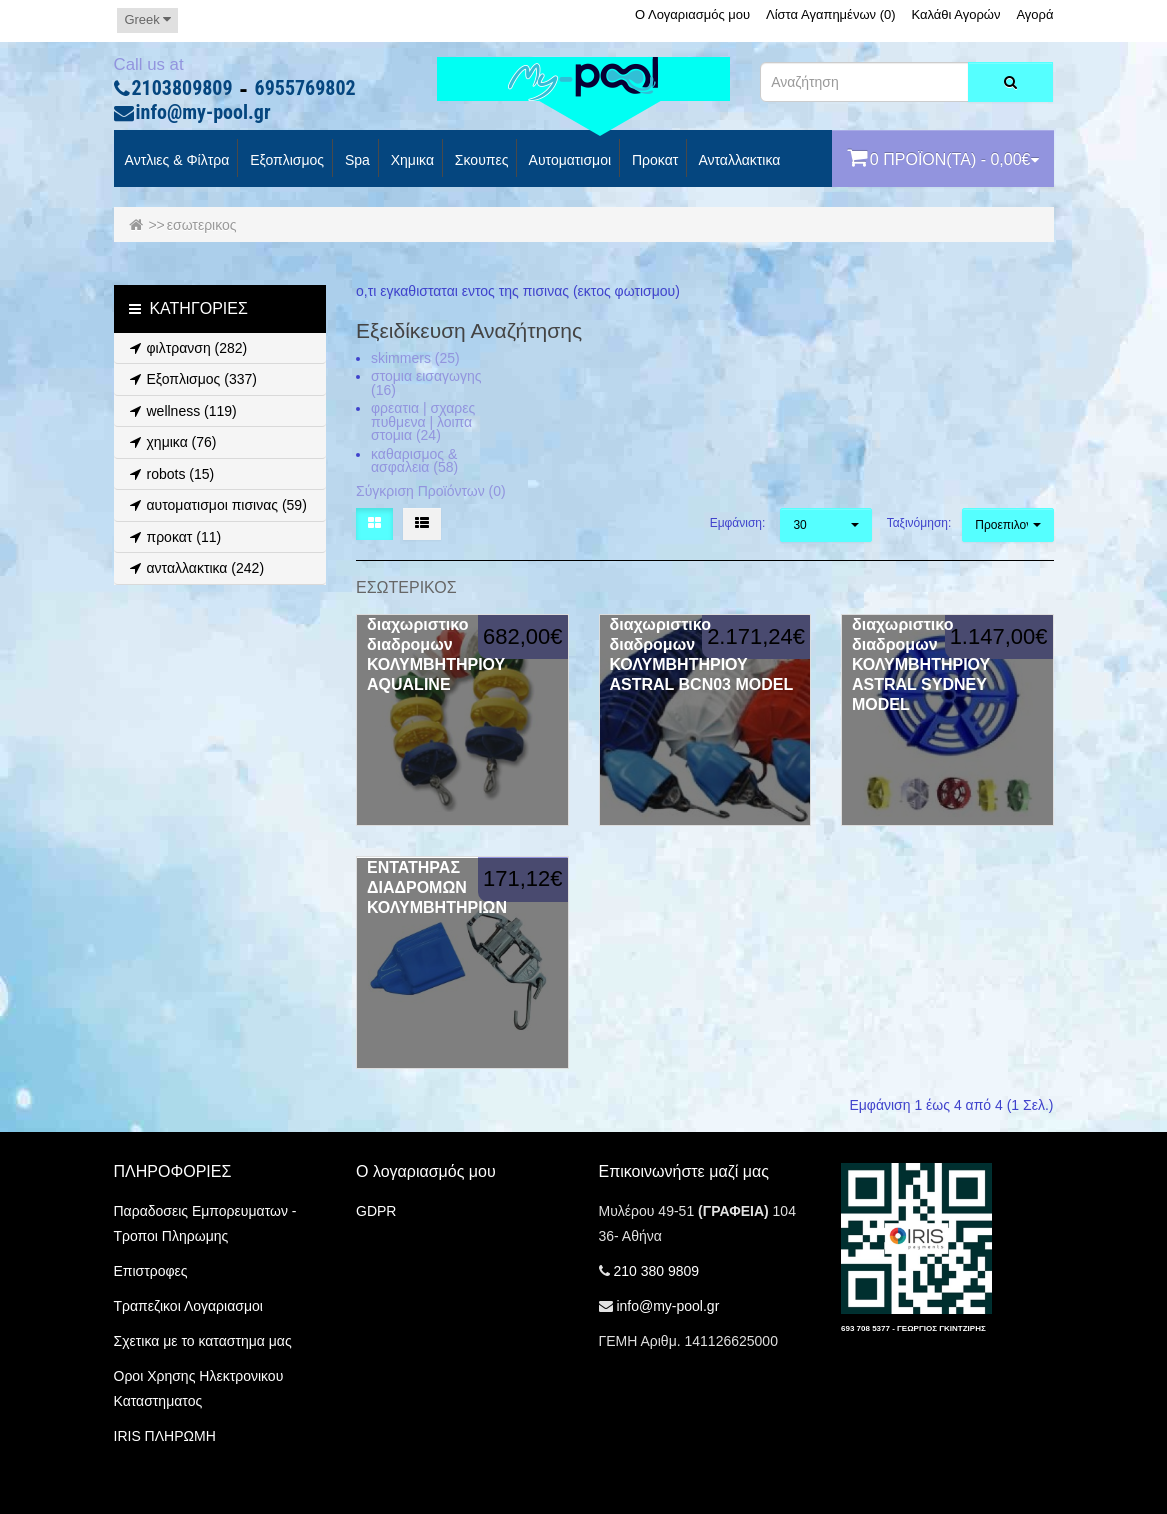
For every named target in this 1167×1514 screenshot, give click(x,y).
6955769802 (305, 89)
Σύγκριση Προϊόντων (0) (431, 491)
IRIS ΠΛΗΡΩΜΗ (165, 1436)
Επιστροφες (151, 1271)
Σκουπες (479, 161)
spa (355, 161)
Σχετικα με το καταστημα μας (203, 1341)
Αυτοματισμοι (568, 161)
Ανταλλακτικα (737, 161)
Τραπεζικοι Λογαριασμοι (188, 1306)
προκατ (653, 161)
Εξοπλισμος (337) (190, 379)
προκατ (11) (173, 537)
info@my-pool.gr (203, 113)
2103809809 (182, 89)
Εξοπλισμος (285, 161)
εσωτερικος (202, 225)
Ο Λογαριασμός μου (692, 14)
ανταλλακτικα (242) (194, 568)
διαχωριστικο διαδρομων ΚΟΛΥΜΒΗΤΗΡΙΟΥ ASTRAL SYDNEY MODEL (921, 664)
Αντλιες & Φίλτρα (176, 161)
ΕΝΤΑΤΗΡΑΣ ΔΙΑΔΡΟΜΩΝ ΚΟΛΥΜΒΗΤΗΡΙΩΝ (437, 887)
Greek (147, 19)
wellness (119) (180, 411)
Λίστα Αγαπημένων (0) (831, 14)
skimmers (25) (415, 358)
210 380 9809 (656, 1271)
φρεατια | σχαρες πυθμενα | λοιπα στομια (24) (423, 421)
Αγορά (1034, 14)
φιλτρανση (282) (186, 348)
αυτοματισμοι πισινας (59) (215, 505)
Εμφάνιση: (738, 523)
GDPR (376, 1211)
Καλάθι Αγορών (955, 14)
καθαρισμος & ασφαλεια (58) (414, 461)
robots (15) (169, 474)
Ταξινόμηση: (917, 523)
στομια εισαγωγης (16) (426, 383)
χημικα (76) (170, 442)
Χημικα (410, 161)
